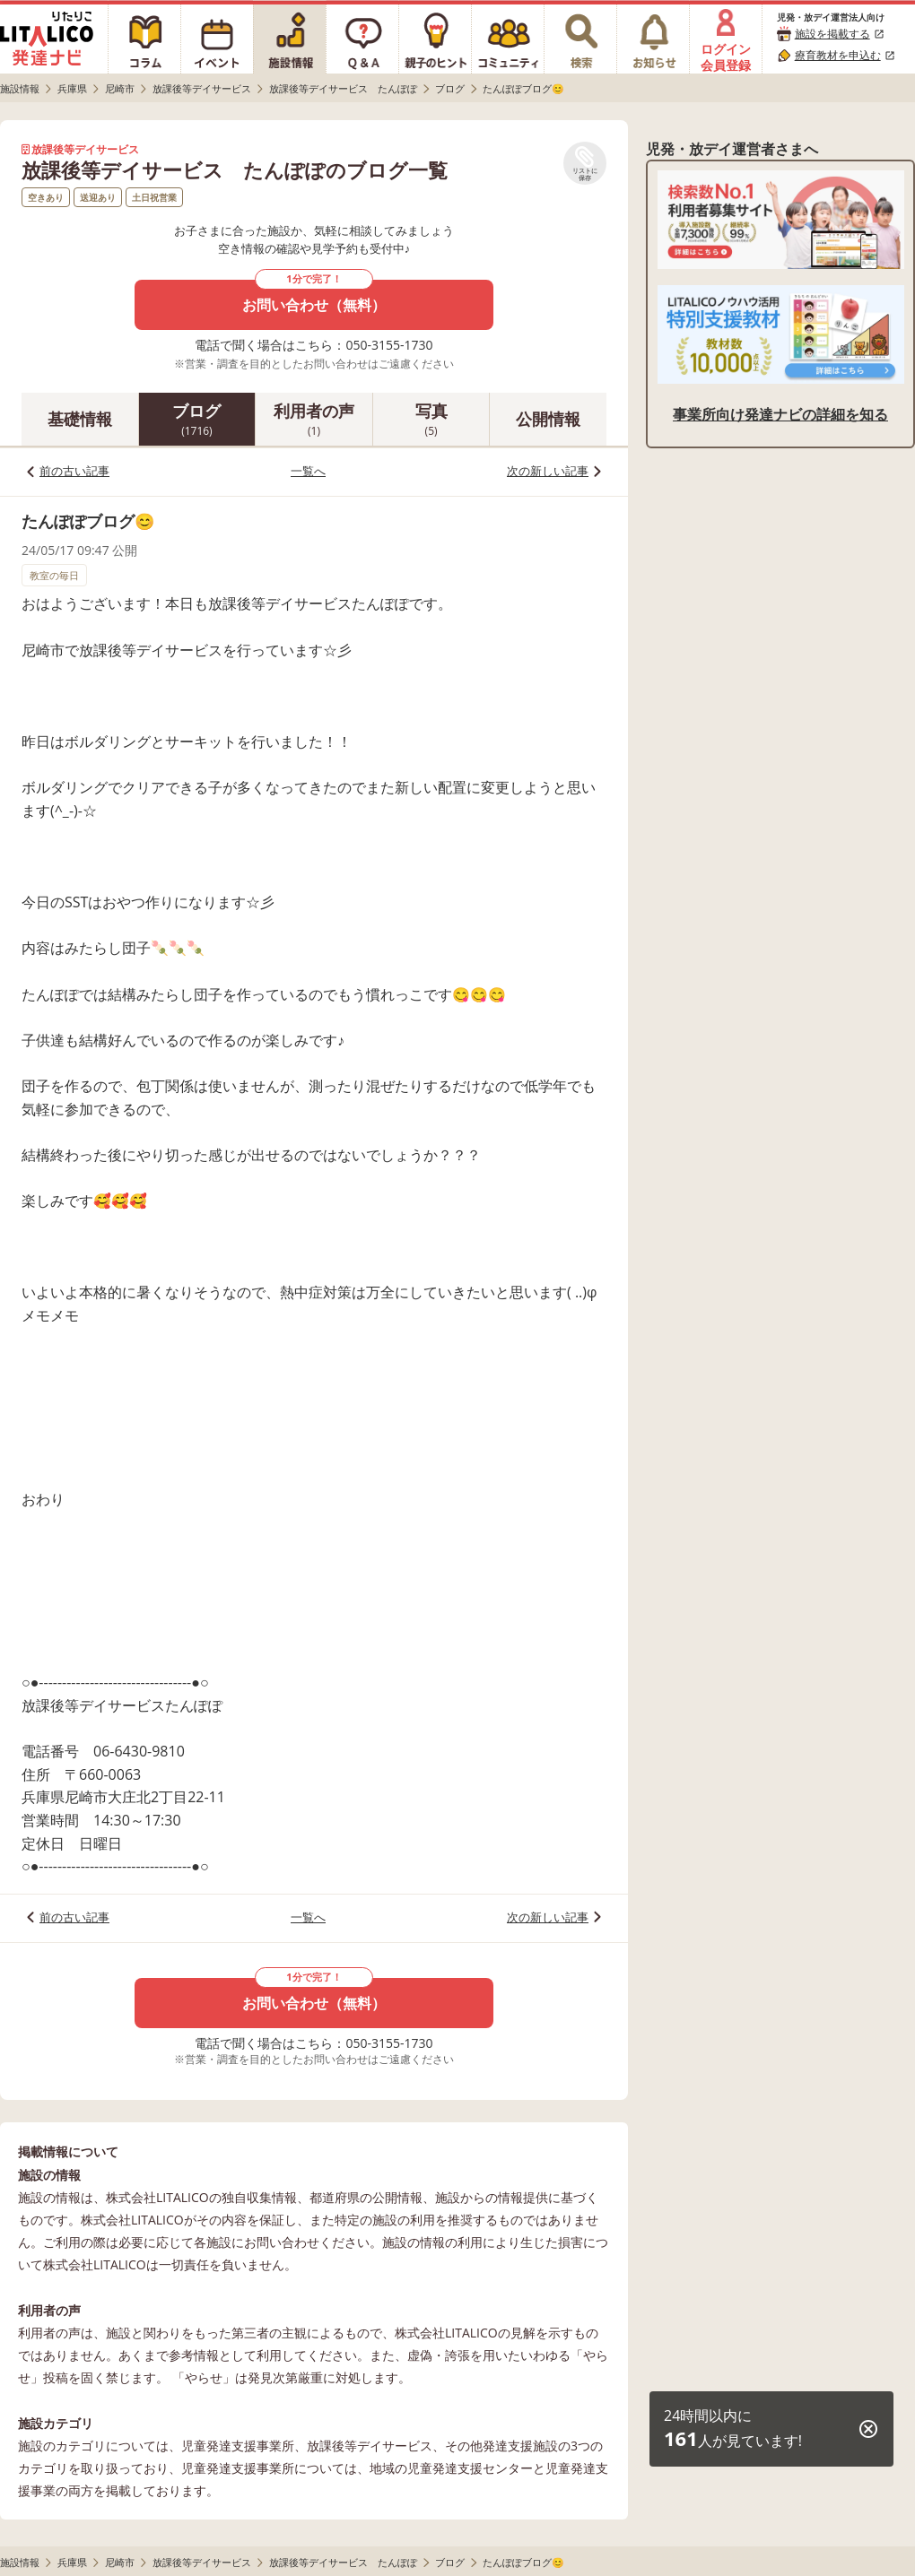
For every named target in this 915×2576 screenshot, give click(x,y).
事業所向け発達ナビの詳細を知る (780, 414)
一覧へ (308, 471)
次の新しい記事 (547, 471)
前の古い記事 (74, 471)
